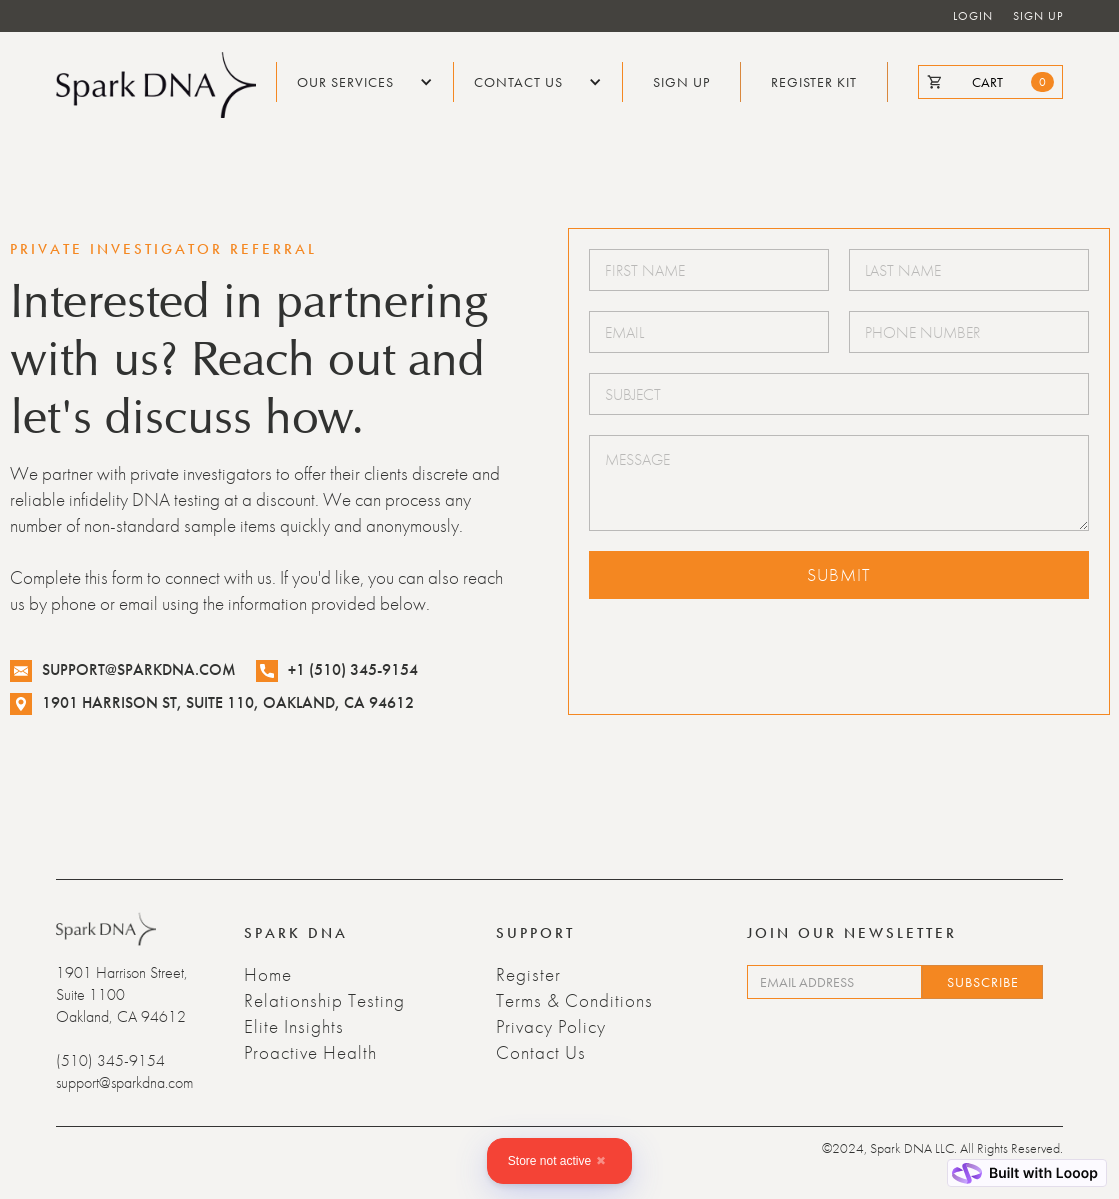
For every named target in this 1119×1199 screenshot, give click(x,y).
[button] (365, 82)
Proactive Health (310, 1053)
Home (268, 975)
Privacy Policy (551, 1027)
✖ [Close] (601, 1161)
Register (528, 975)
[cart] (990, 82)
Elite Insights (294, 1027)
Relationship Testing (324, 1001)
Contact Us (541, 1053)
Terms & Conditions (574, 1001)
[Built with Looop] (1027, 1173)
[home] (156, 85)
